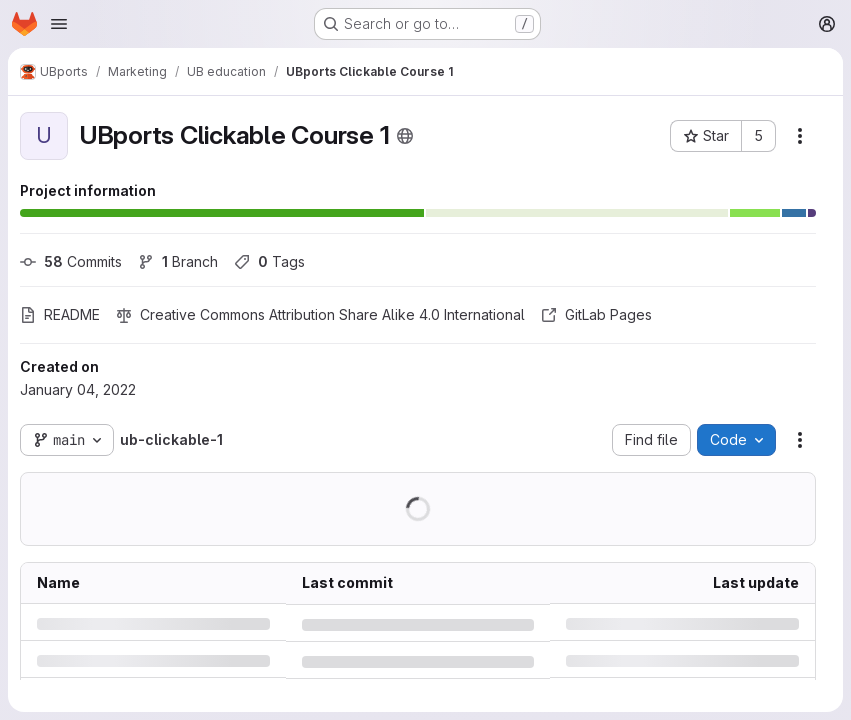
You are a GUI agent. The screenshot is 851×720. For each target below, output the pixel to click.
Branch (178, 261)
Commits (71, 261)
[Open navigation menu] (59, 24)
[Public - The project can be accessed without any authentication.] (405, 136)
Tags (269, 261)
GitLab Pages (596, 314)
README (60, 314)
